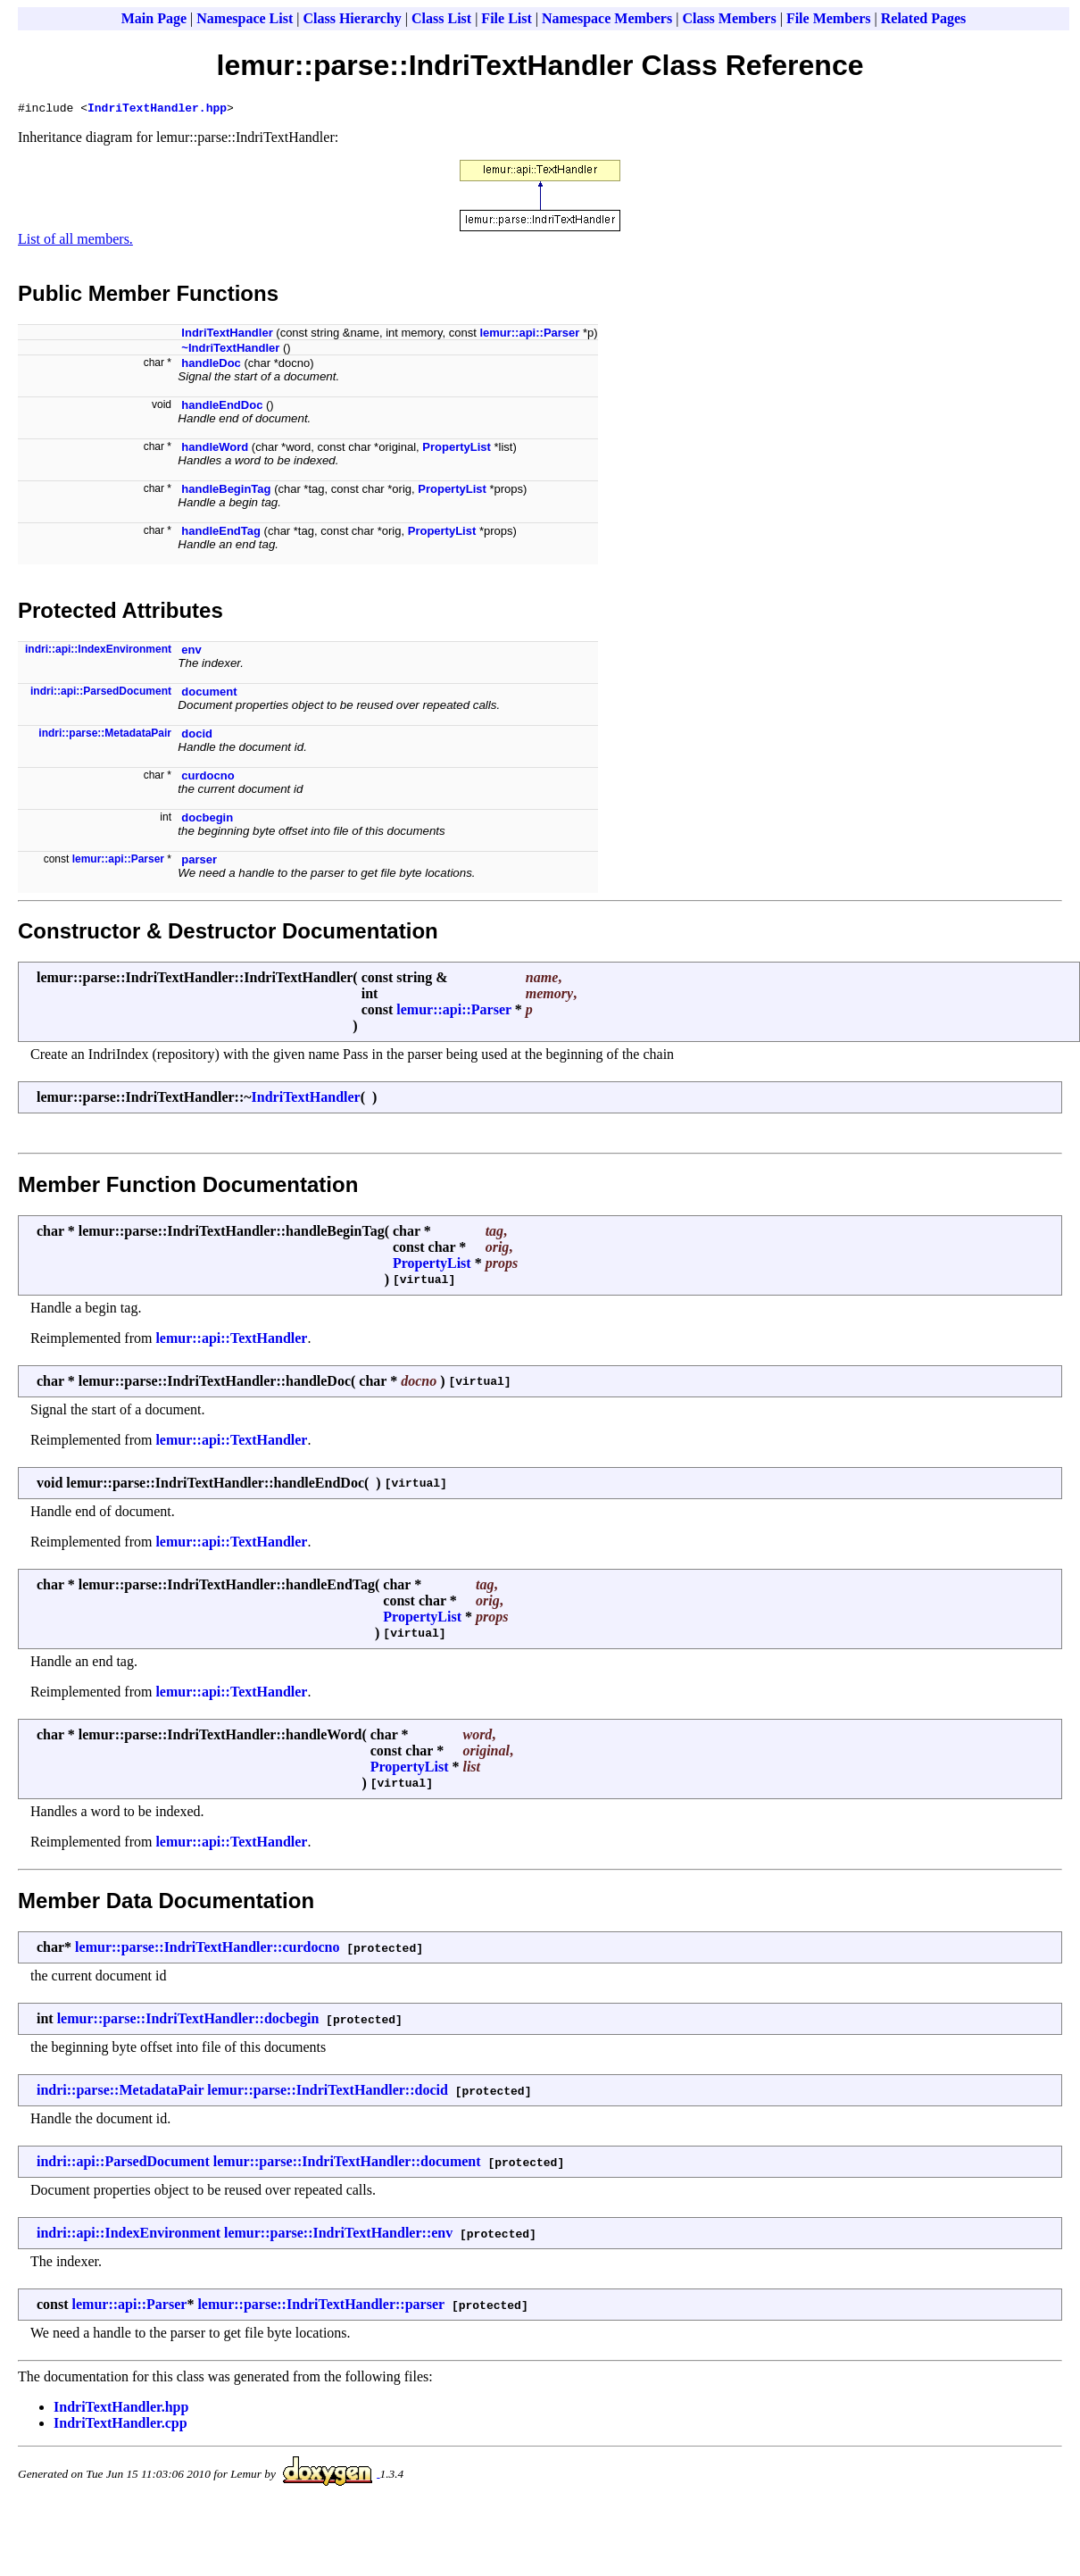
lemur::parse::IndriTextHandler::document (347, 2164)
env (191, 652)
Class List (441, 18)
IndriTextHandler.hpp (157, 110)
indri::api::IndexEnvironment (98, 652)
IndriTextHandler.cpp (120, 2425)
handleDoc (210, 365)
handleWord (214, 449)
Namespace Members (607, 18)
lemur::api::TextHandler (231, 1340)
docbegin (207, 820)
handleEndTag (221, 533)
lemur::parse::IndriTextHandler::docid (327, 2092)
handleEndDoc (221, 407)
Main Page (154, 18)
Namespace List (244, 18)
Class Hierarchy (352, 18)
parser (199, 862)
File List (506, 18)
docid (196, 736)
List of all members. (75, 241)
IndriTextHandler (226, 335)
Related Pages (924, 18)
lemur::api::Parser (529, 335)
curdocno (207, 778)
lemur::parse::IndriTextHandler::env (338, 2235)
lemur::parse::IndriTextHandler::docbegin (188, 2021)
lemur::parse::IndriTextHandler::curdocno (207, 1949)
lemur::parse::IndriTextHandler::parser (320, 2306)
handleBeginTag (225, 491)
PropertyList (456, 449)
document (209, 694)
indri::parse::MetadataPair (104, 735)
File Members (828, 18)
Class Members (729, 18)
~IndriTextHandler (230, 350)
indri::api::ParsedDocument (100, 694)
